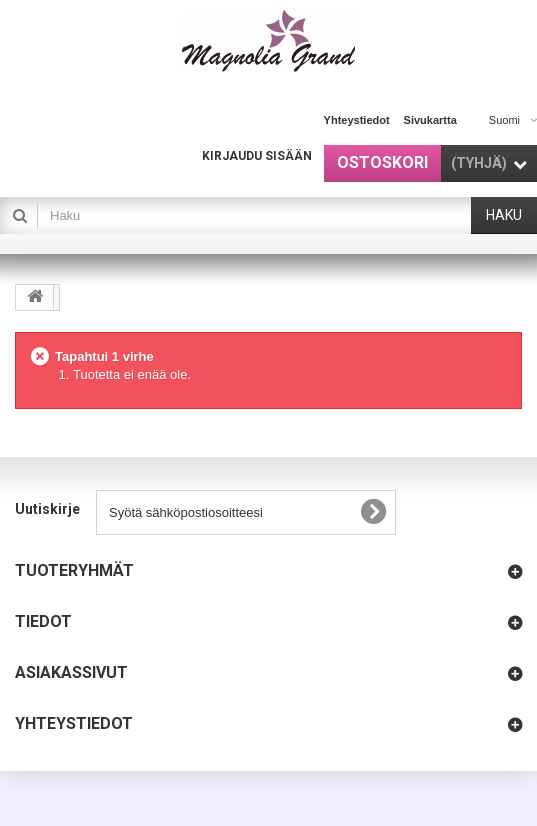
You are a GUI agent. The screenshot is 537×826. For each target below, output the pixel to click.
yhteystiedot (357, 120)
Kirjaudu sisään (257, 156)
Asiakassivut (71, 672)
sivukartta (430, 120)
